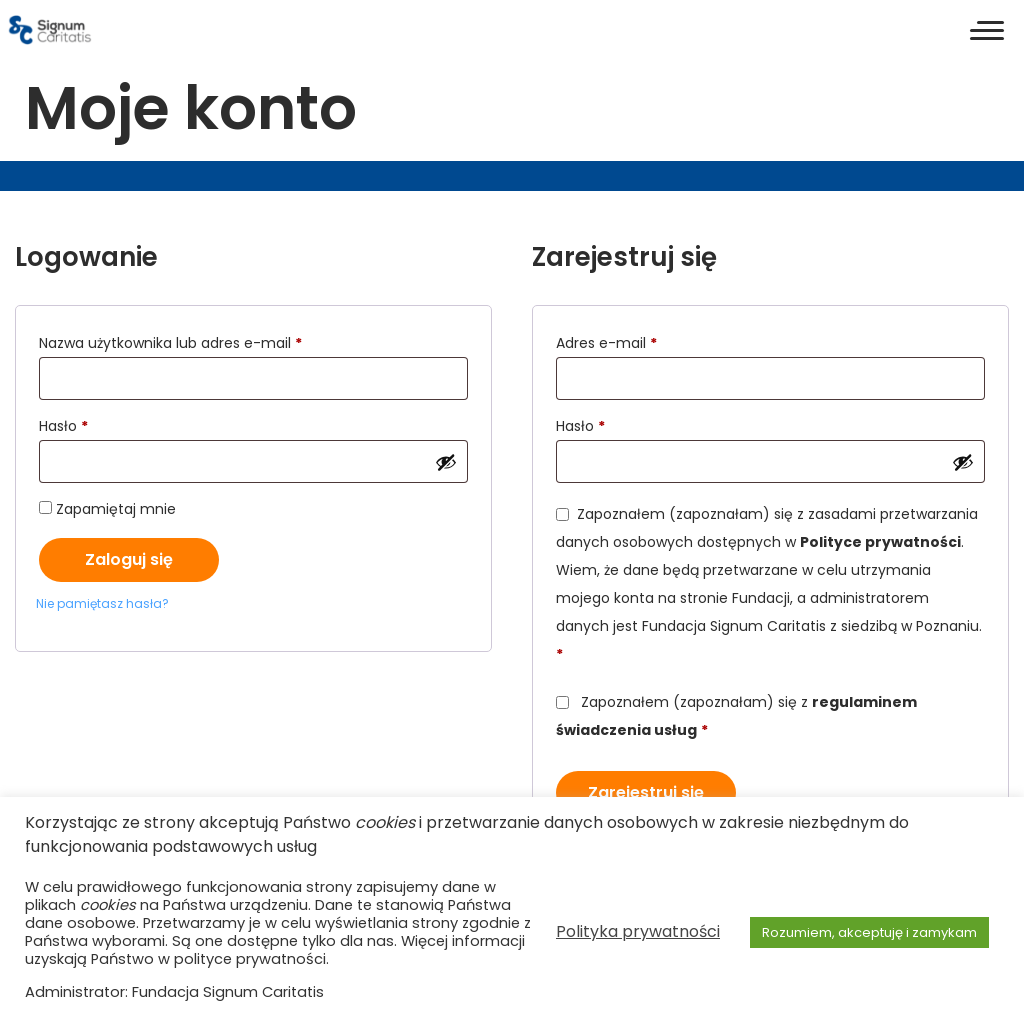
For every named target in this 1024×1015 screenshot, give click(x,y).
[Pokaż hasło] (446, 462)
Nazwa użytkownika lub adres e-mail (211, 341)
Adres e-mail (647, 341)
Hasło (104, 424)
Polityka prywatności (638, 931)
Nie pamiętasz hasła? (102, 603)
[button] (987, 30)
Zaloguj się (129, 559)
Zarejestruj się (646, 792)
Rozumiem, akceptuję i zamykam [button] (869, 932)
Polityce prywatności (880, 542)
